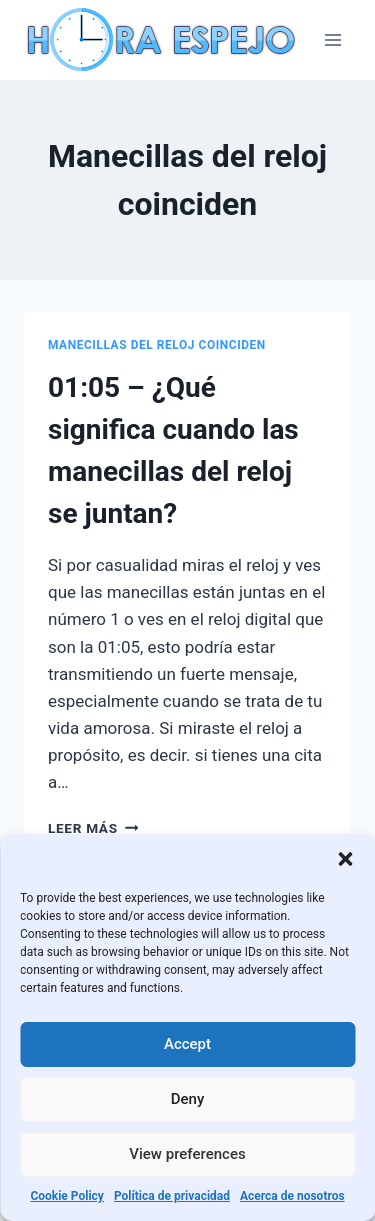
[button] (345, 859)
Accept (187, 1044)
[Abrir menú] (332, 39)
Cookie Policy (67, 1196)
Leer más (93, 828)
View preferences (187, 1154)
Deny (188, 1099)
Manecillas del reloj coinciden (157, 345)
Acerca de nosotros (292, 1196)
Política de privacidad (172, 1196)
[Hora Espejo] (164, 40)
